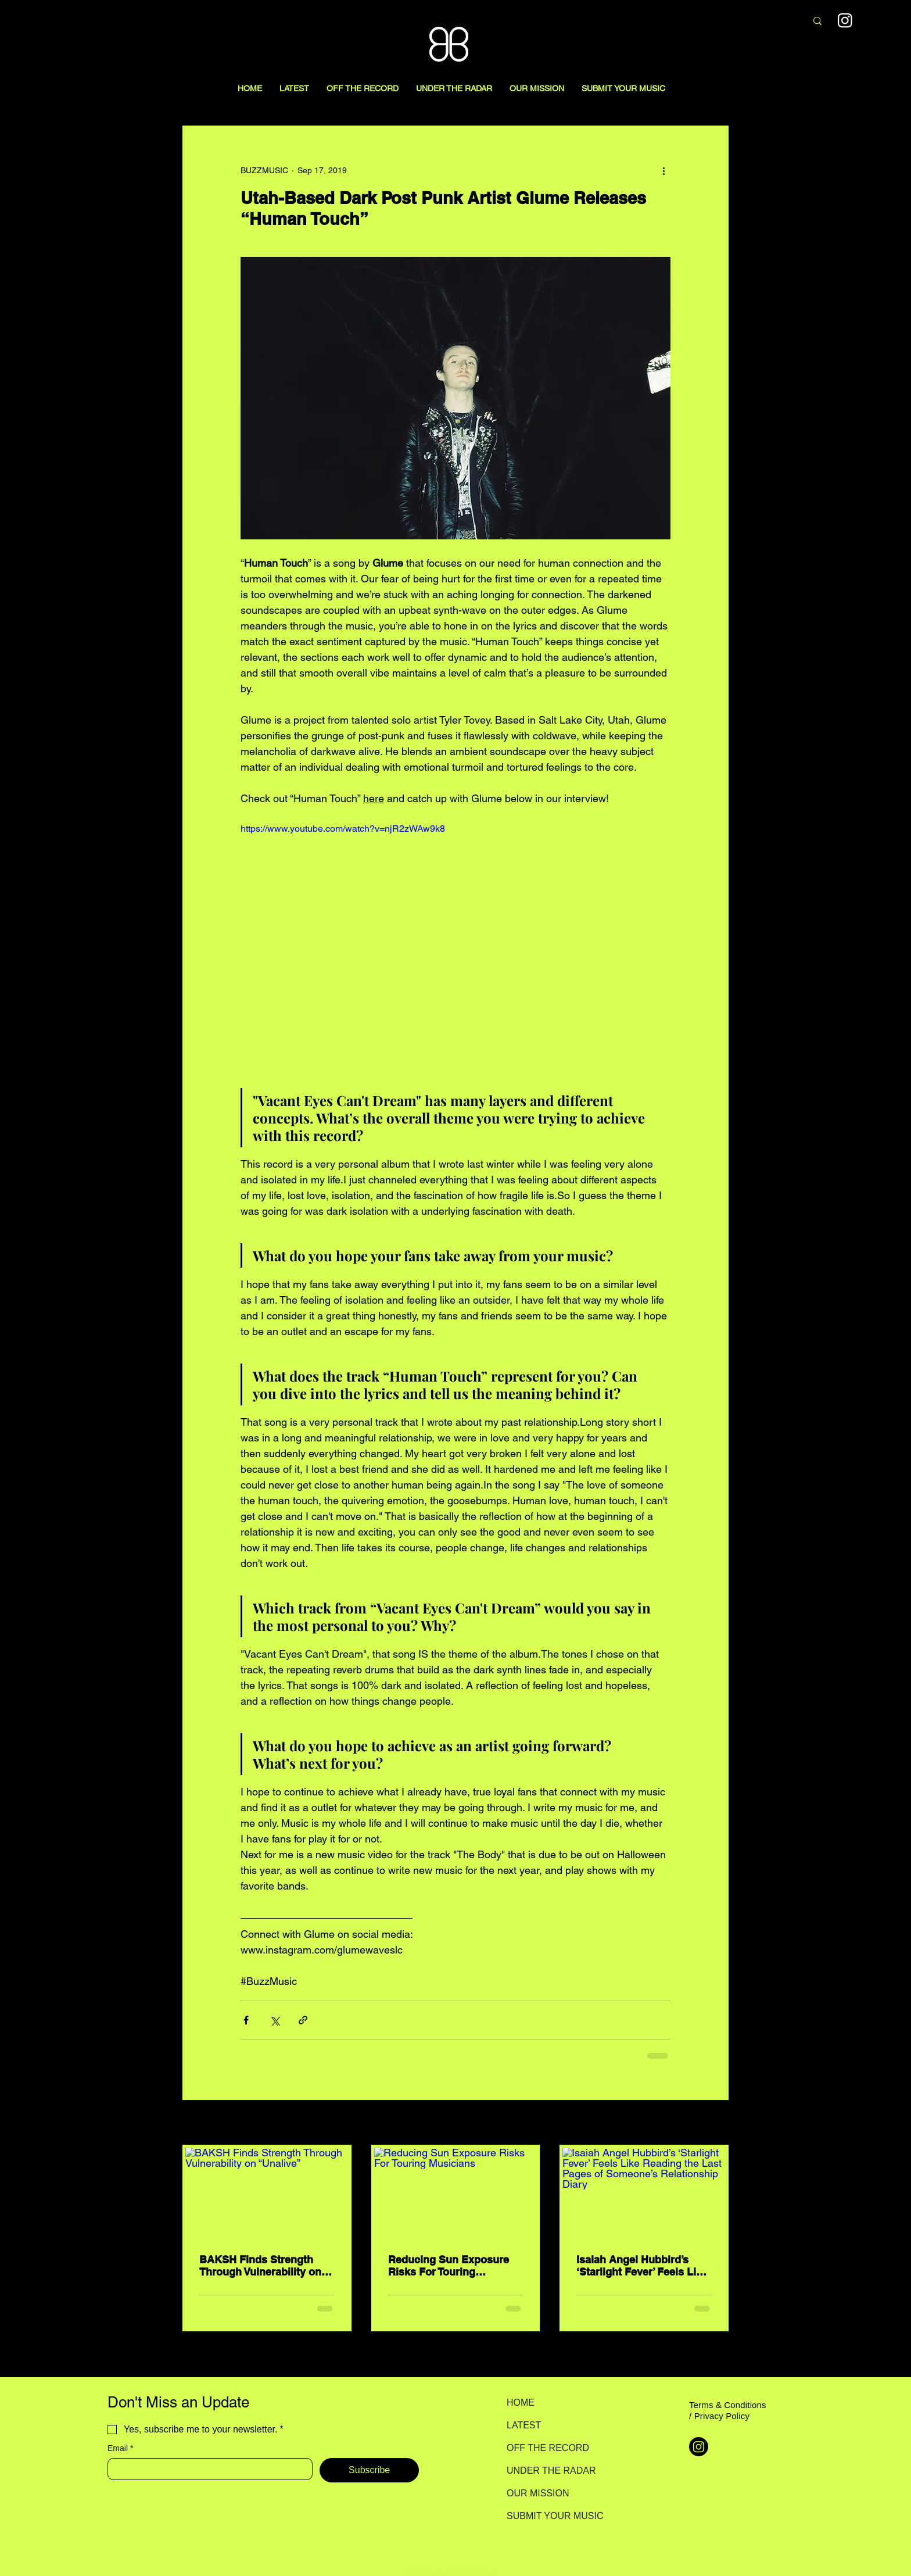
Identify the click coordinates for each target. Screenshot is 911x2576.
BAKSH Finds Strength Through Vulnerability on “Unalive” (260, 2265)
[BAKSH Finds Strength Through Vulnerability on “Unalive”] (267, 2193)
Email (120, 2448)
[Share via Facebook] (246, 2020)
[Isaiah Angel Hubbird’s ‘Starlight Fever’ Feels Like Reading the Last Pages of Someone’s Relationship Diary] (644, 2193)
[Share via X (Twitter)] (274, 2020)
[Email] (206, 2469)
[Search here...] (736, 21)
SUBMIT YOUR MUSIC (548, 2516)
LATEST (524, 2425)
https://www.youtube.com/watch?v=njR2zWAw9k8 (343, 828)
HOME (521, 2402)
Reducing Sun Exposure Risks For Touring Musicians (448, 2265)
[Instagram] (698, 2446)
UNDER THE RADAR (548, 2470)
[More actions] (663, 170)
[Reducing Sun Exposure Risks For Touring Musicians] (455, 2193)
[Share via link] (303, 2020)
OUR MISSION (538, 2493)
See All (716, 2123)
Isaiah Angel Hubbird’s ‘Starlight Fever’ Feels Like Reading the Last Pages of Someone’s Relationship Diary (642, 2265)
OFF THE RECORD (548, 2448)
